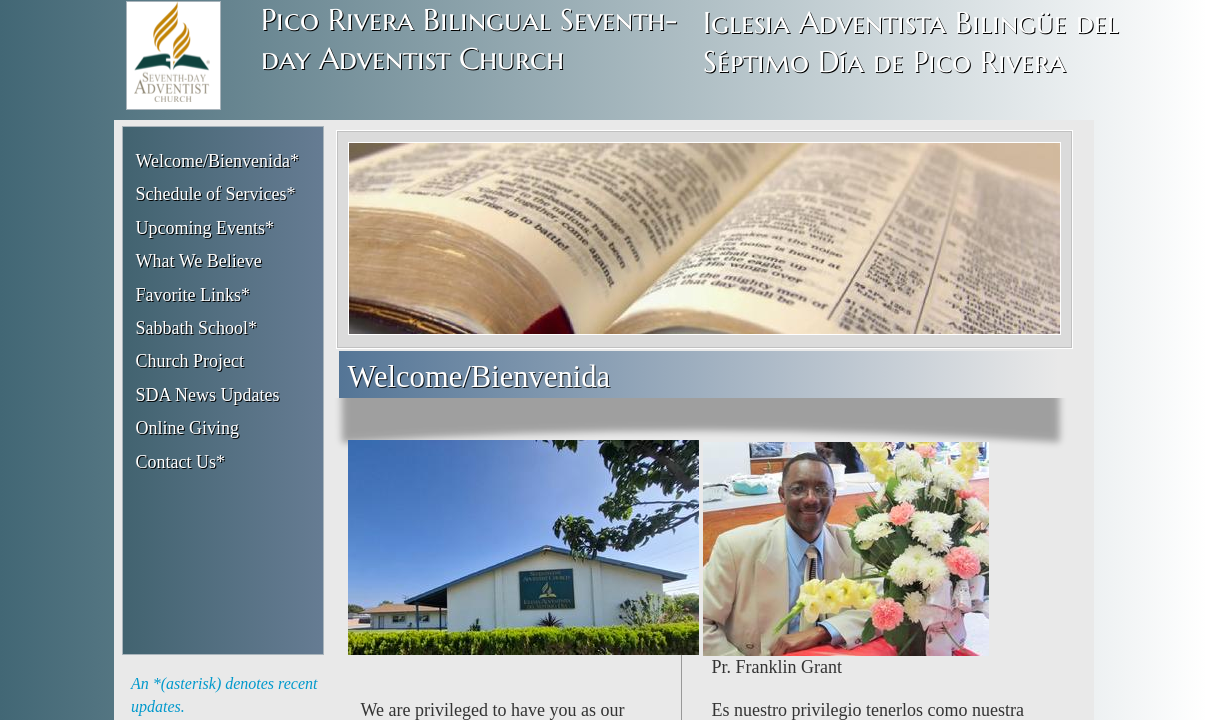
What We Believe (199, 261)
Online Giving (188, 428)
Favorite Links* (193, 295)
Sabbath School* (197, 328)
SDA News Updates (208, 395)
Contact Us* (181, 462)
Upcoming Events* (205, 228)
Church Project (190, 361)
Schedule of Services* (216, 194)
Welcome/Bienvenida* (218, 161)
